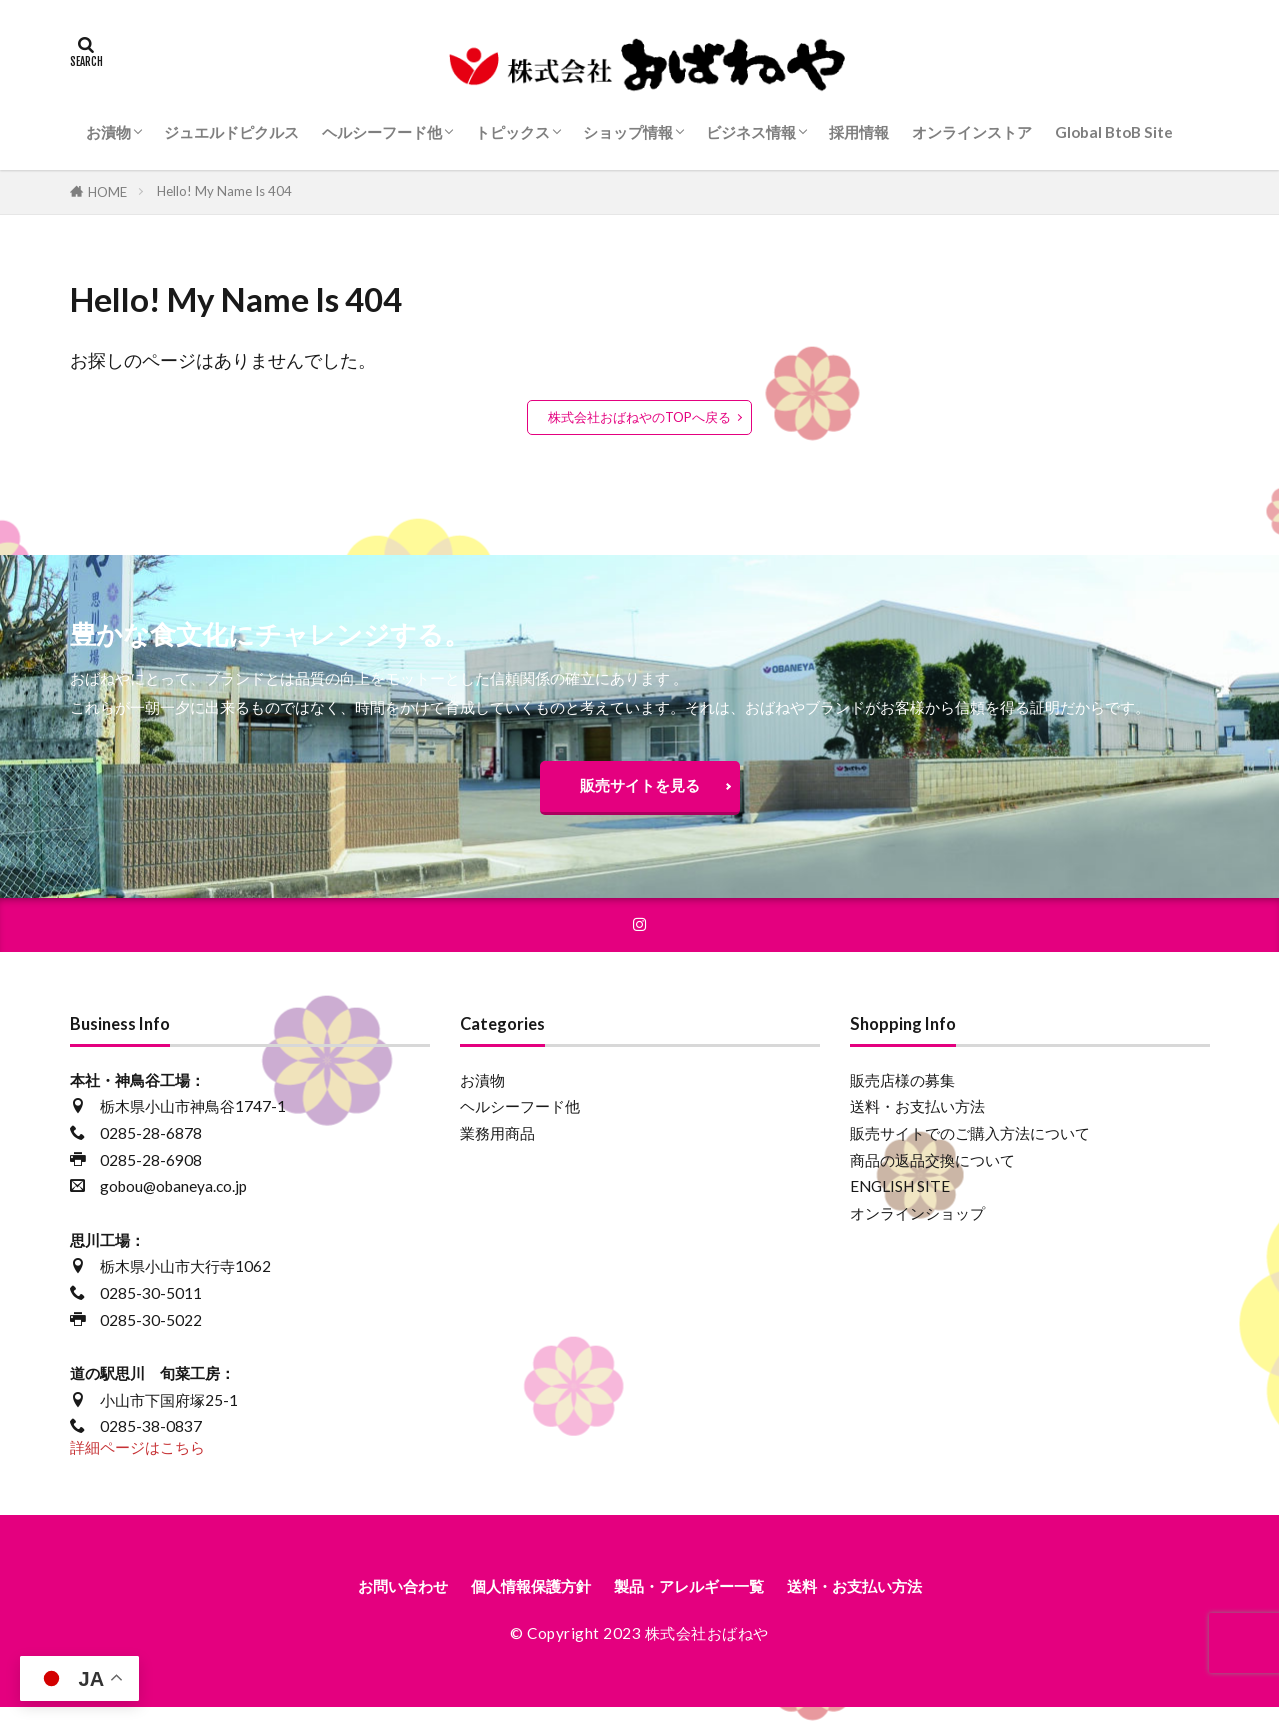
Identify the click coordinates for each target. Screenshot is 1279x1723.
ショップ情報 (628, 132)
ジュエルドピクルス (231, 132)
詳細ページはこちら (137, 1459)
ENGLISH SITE (900, 1199)
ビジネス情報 (751, 132)
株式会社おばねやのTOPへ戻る (639, 417)
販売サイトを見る (640, 790)
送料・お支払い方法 (917, 1119)
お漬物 (108, 132)
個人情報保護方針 (511, 1600)
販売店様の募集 (902, 1092)
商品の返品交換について (932, 1172)
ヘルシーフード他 (382, 132)
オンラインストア (972, 132)
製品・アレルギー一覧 (696, 1600)
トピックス (512, 132)
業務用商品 (497, 1145)
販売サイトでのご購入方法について (970, 1145)
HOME (107, 192)
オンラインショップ (917, 1225)
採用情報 (859, 132)
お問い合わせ (362, 1600)
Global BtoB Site (1114, 132)
